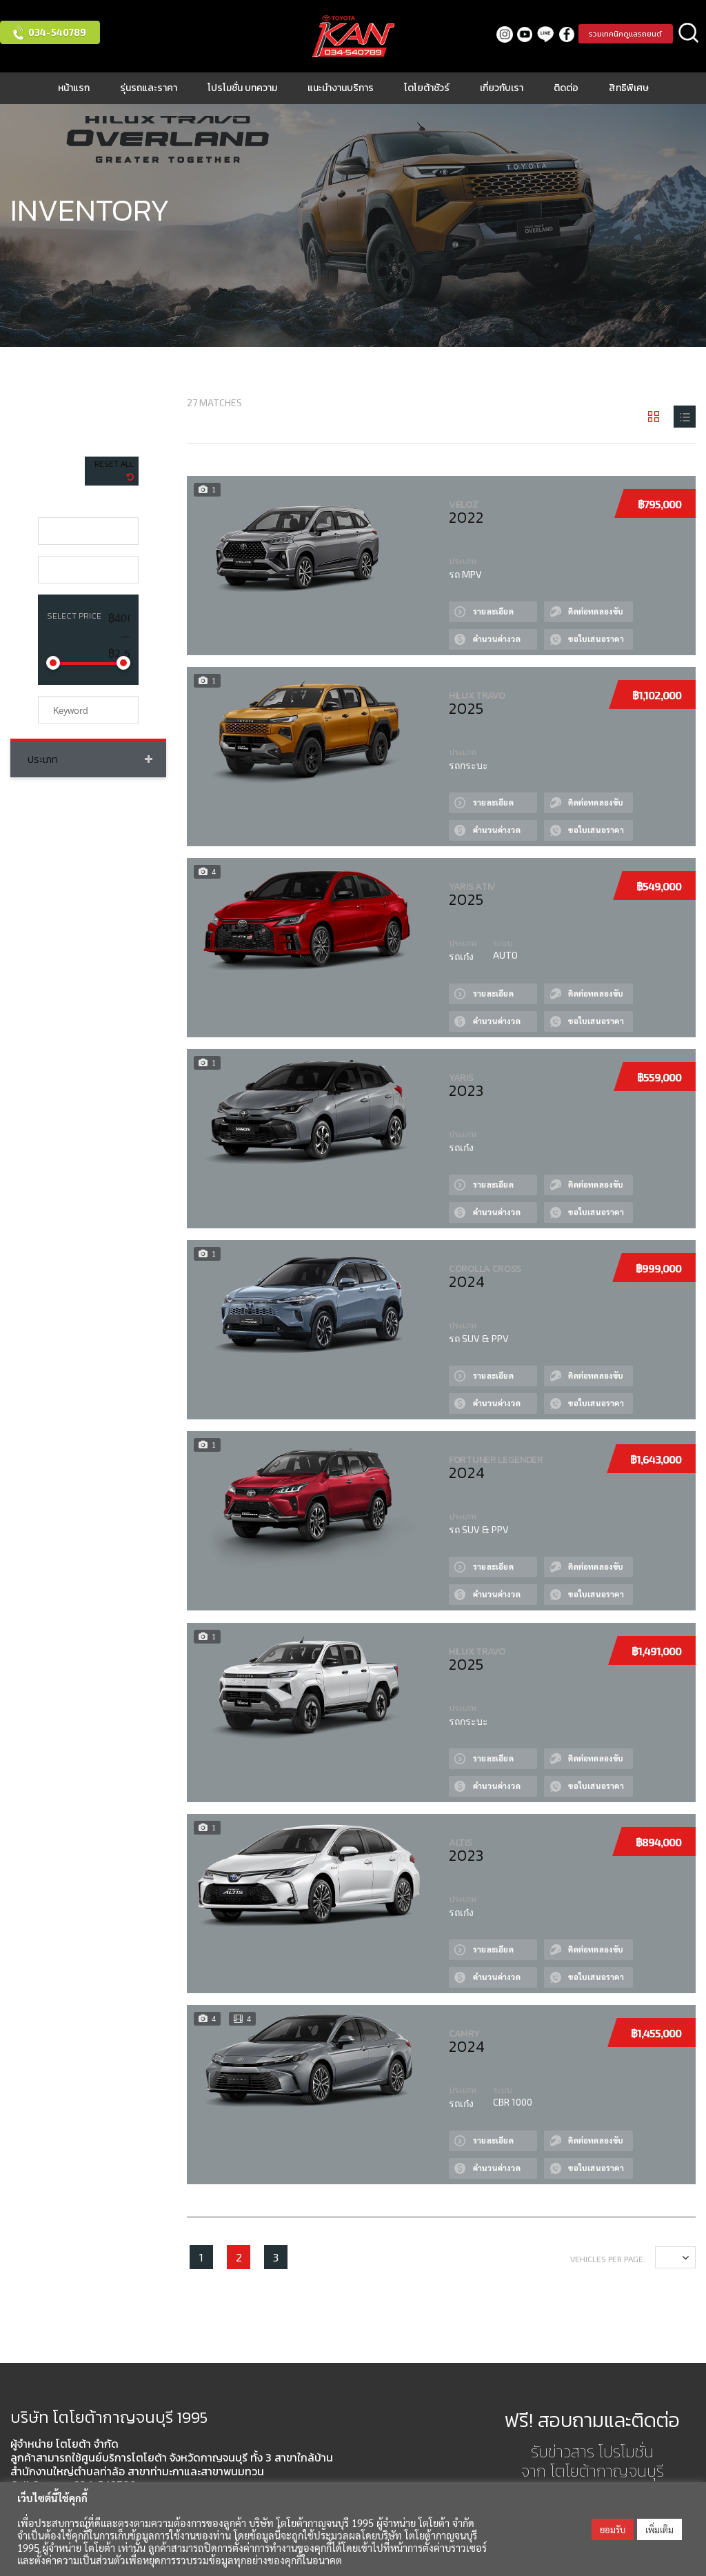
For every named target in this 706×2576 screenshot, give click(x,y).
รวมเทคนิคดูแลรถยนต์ (622, 33)
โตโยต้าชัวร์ (427, 88)
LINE (539, 34)
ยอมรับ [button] (612, 2529)
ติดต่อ (566, 88)
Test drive (558, 602)
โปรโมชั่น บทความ (242, 88)
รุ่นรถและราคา (148, 88)
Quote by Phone (558, 629)
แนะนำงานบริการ (340, 88)
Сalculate (458, 629)
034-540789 (57, 32)
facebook (560, 34)
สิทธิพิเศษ (629, 88)
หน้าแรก (74, 88)
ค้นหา (688, 33)
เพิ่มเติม (659, 2529)
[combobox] (88, 531)
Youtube (518, 34)
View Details (458, 602)
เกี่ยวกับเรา (501, 88)
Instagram (498, 34)
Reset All (114, 463)
